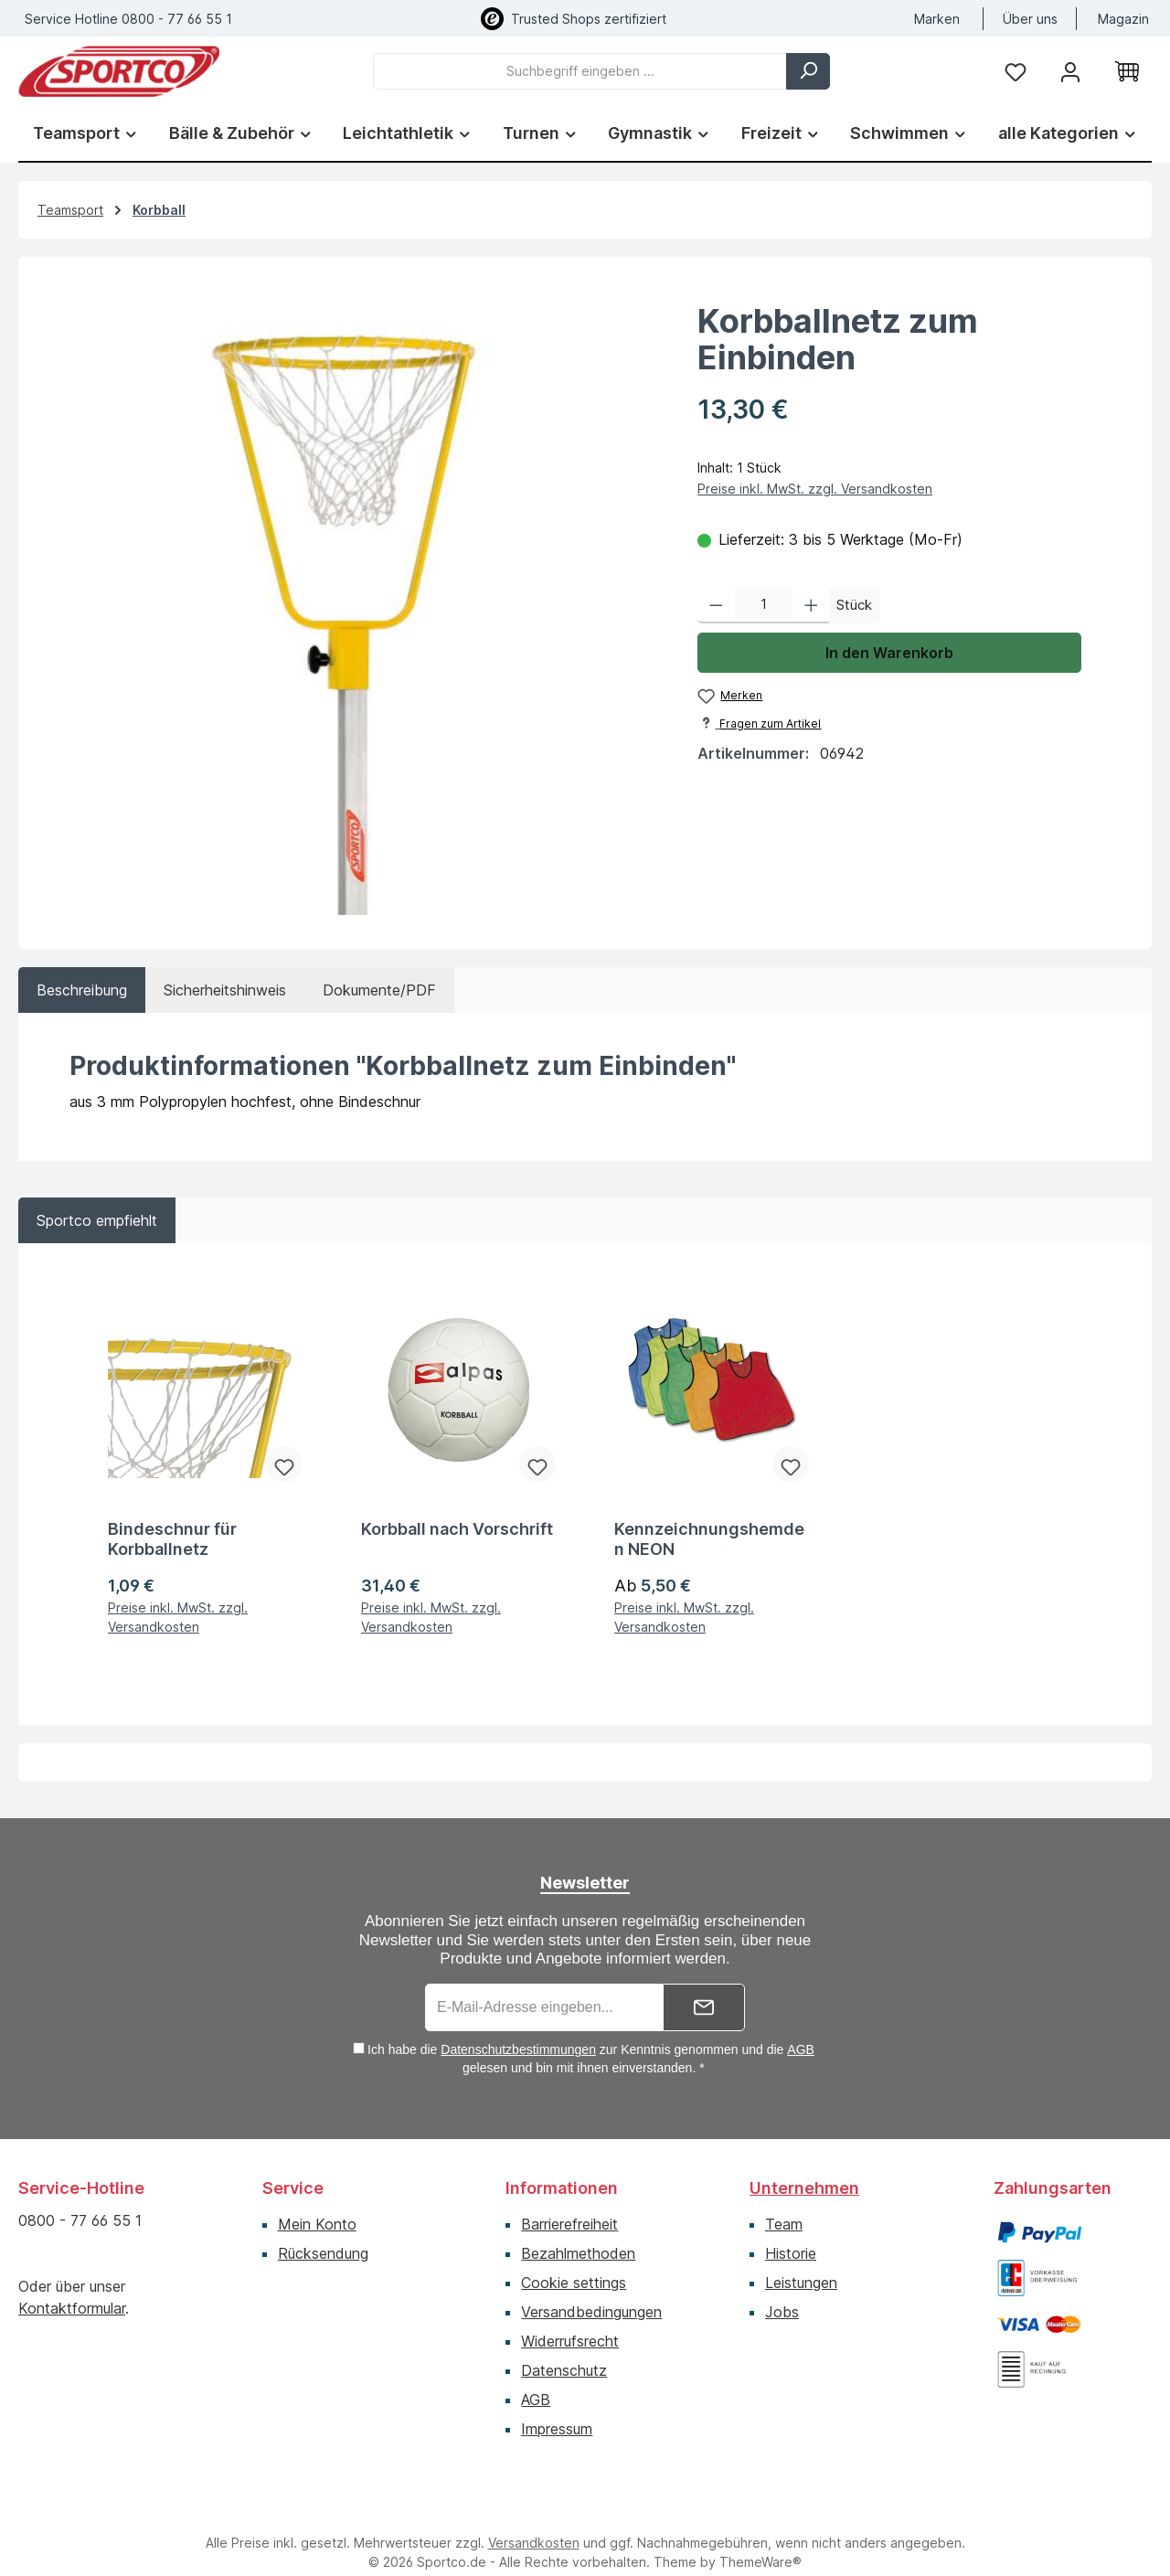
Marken (937, 19)
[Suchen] (808, 71)
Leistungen (801, 2260)
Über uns (1030, 19)
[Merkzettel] (1015, 71)
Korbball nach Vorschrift (457, 1506)
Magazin (1123, 19)
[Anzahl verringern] (716, 605)
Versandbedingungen (591, 2289)
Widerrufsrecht (570, 2318)
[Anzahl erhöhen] (811, 605)
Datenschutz (564, 2347)
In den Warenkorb (889, 653)
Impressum (556, 2406)
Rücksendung (323, 2230)
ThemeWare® (760, 2539)
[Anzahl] (763, 605)
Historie (790, 2230)
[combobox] (580, 71)
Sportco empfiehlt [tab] (97, 1220)
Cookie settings (573, 2260)
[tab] (81, 990)
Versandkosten (534, 2520)
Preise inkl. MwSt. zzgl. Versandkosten (814, 488)
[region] (349, 595)
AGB (800, 2026)
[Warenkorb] (1127, 71)
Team (784, 2201)
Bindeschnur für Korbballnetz (172, 1516)
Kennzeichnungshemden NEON (709, 1516)
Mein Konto (317, 2201)
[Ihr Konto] (1070, 71)
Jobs (782, 2289)
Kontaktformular (71, 2285)
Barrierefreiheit (569, 2201)
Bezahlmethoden (578, 2230)
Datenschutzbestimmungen (518, 2026)
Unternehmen (804, 2165)
